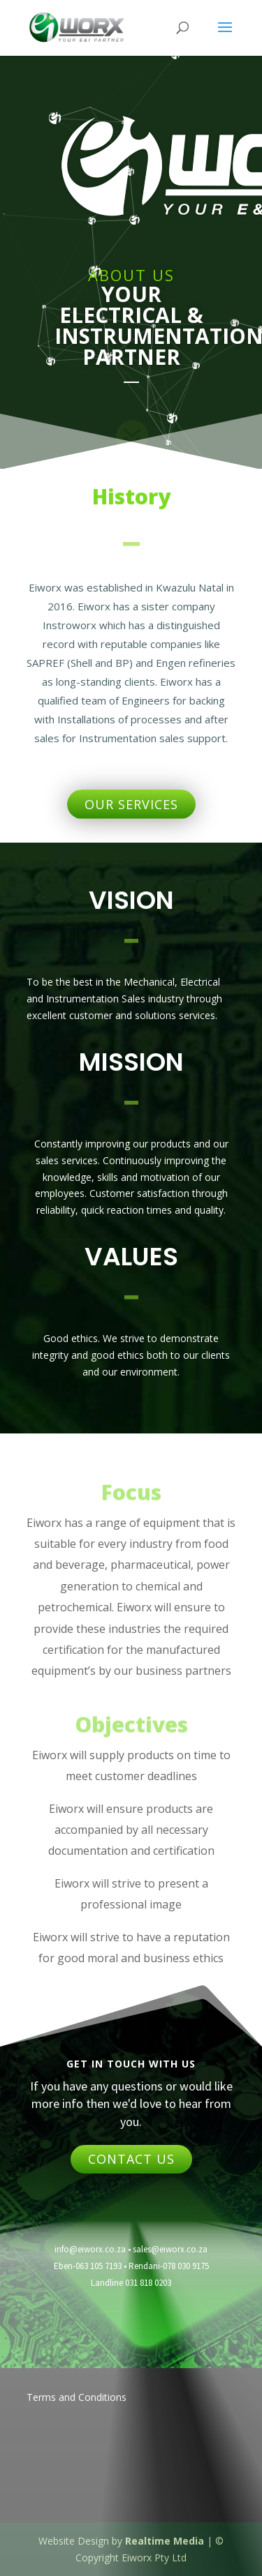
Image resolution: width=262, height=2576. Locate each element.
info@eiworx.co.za (90, 2249)
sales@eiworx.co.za (170, 2249)
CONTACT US (131, 2159)
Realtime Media (164, 2540)
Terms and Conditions (76, 2397)
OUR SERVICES (131, 804)
